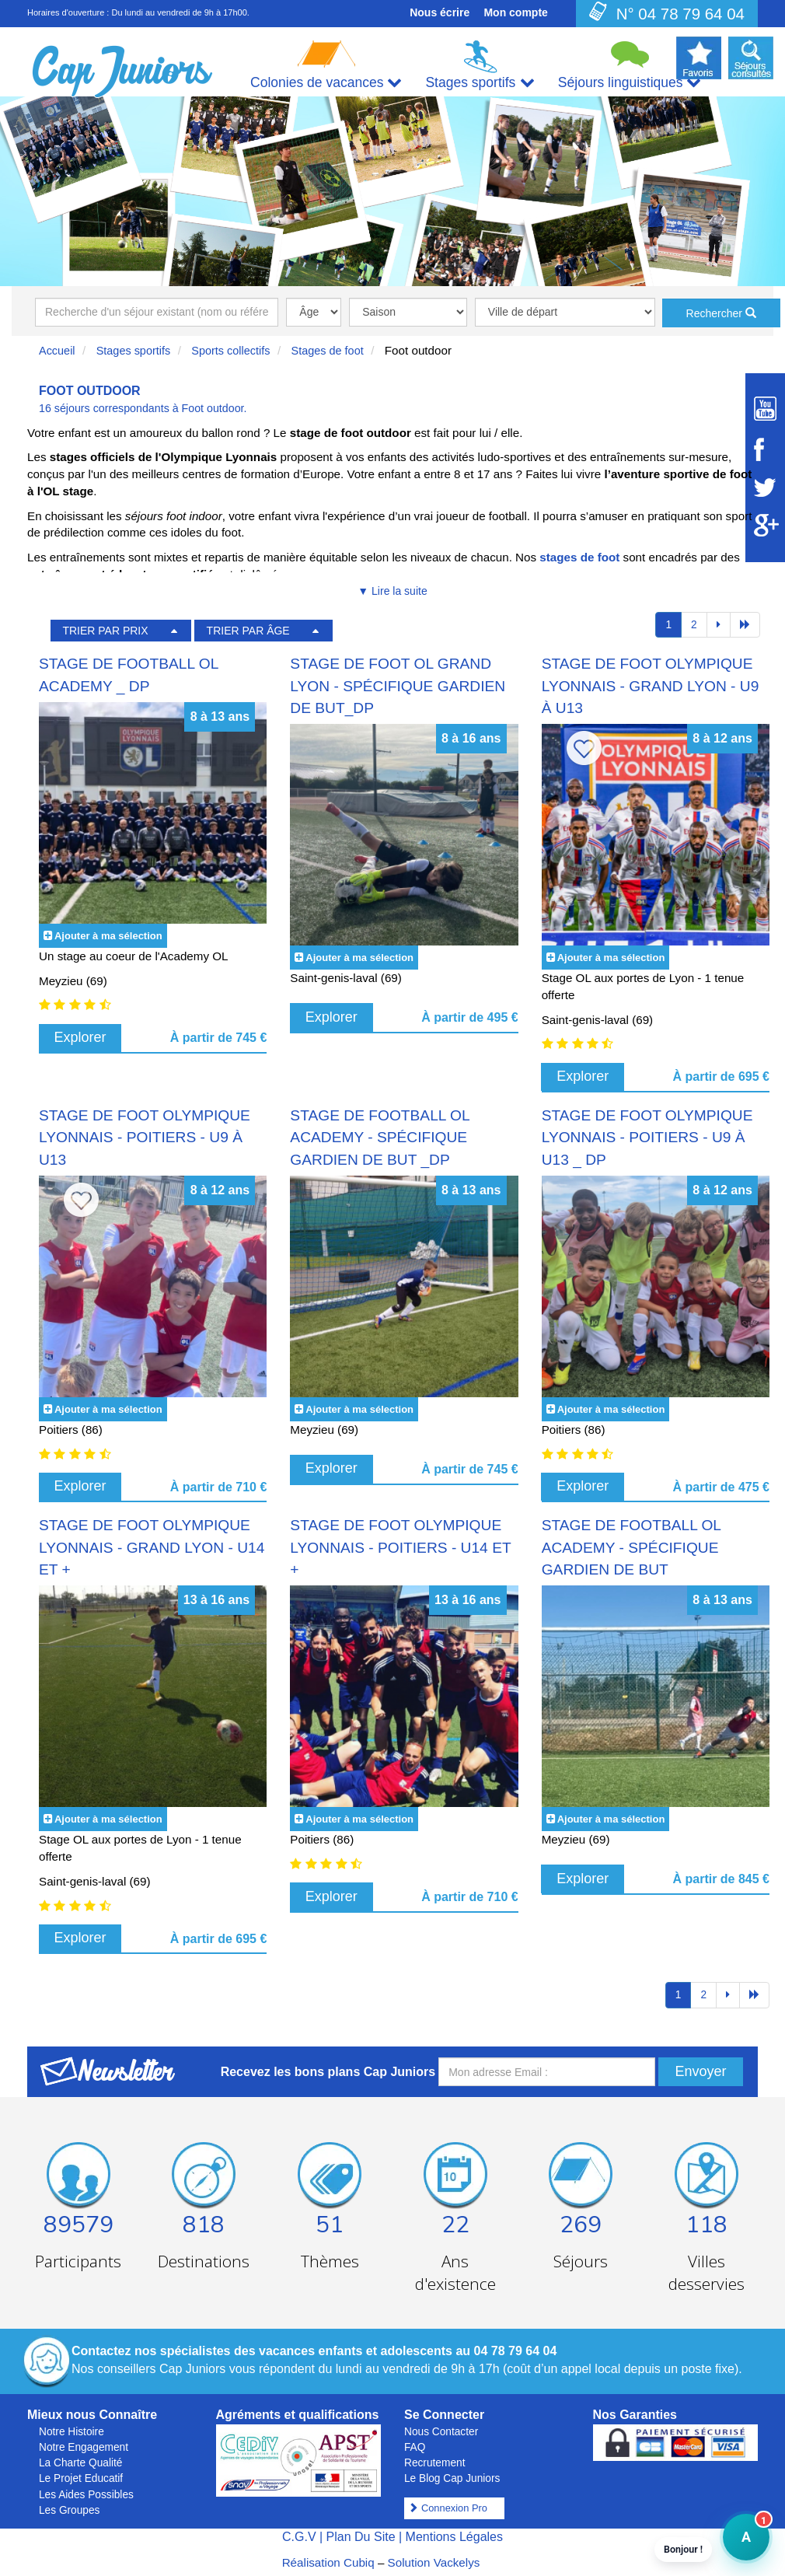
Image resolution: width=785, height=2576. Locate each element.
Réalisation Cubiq (328, 2562)
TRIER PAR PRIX (105, 630)
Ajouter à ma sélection (108, 936)
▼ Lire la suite (392, 591)
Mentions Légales (454, 2536)
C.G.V (299, 2536)
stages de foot (579, 557)
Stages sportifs (133, 350)
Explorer (80, 1037)
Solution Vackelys (434, 2562)
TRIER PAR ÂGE (248, 630)
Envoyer (700, 2071)
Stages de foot (327, 350)
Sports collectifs (230, 350)
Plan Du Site (361, 2536)
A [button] (737, 2544)
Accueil (57, 350)
